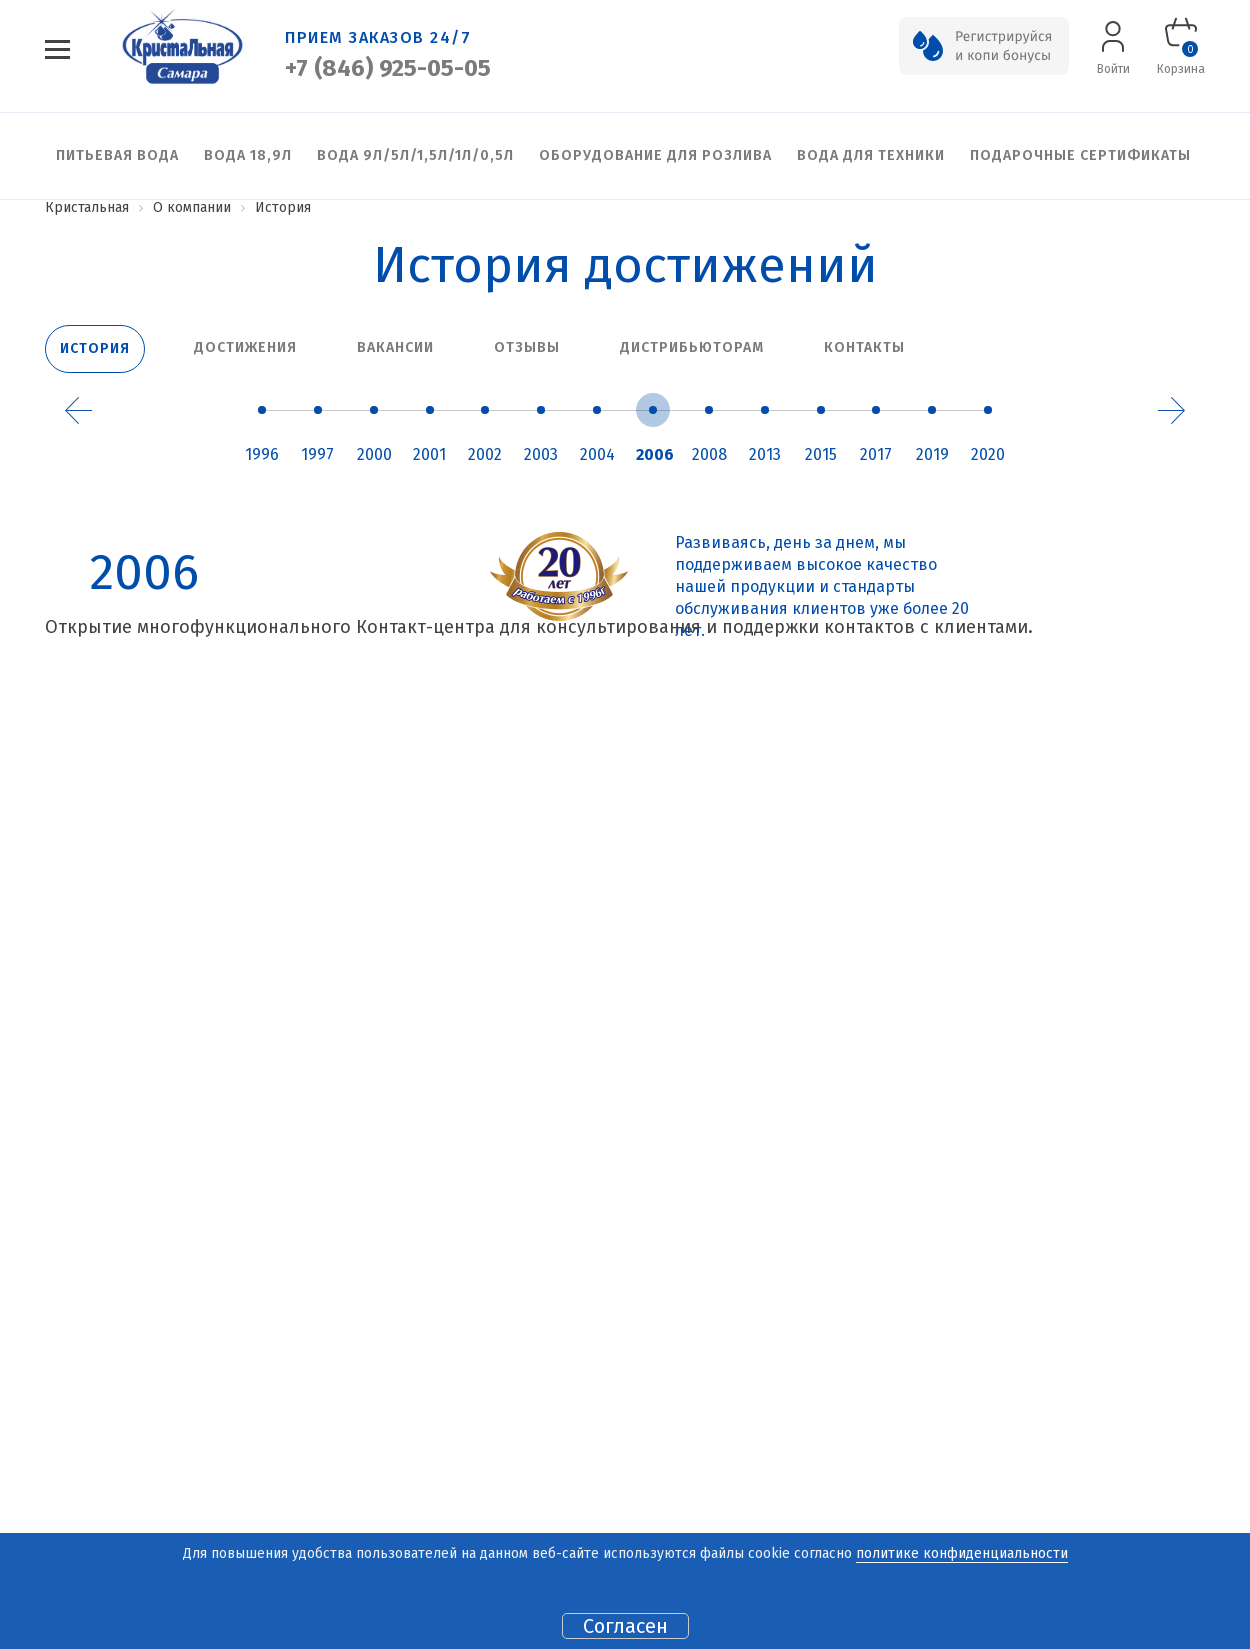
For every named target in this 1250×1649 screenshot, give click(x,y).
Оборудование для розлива (655, 155)
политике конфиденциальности (962, 1553)
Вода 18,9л (248, 155)
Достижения (245, 347)
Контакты (864, 347)
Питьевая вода (117, 155)
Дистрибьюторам (692, 347)
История (95, 348)
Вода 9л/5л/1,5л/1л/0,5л (415, 155)
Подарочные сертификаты (1080, 155)
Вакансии (395, 347)
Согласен (625, 1626)
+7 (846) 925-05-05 (388, 68)
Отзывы (527, 347)
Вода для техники (871, 155)
